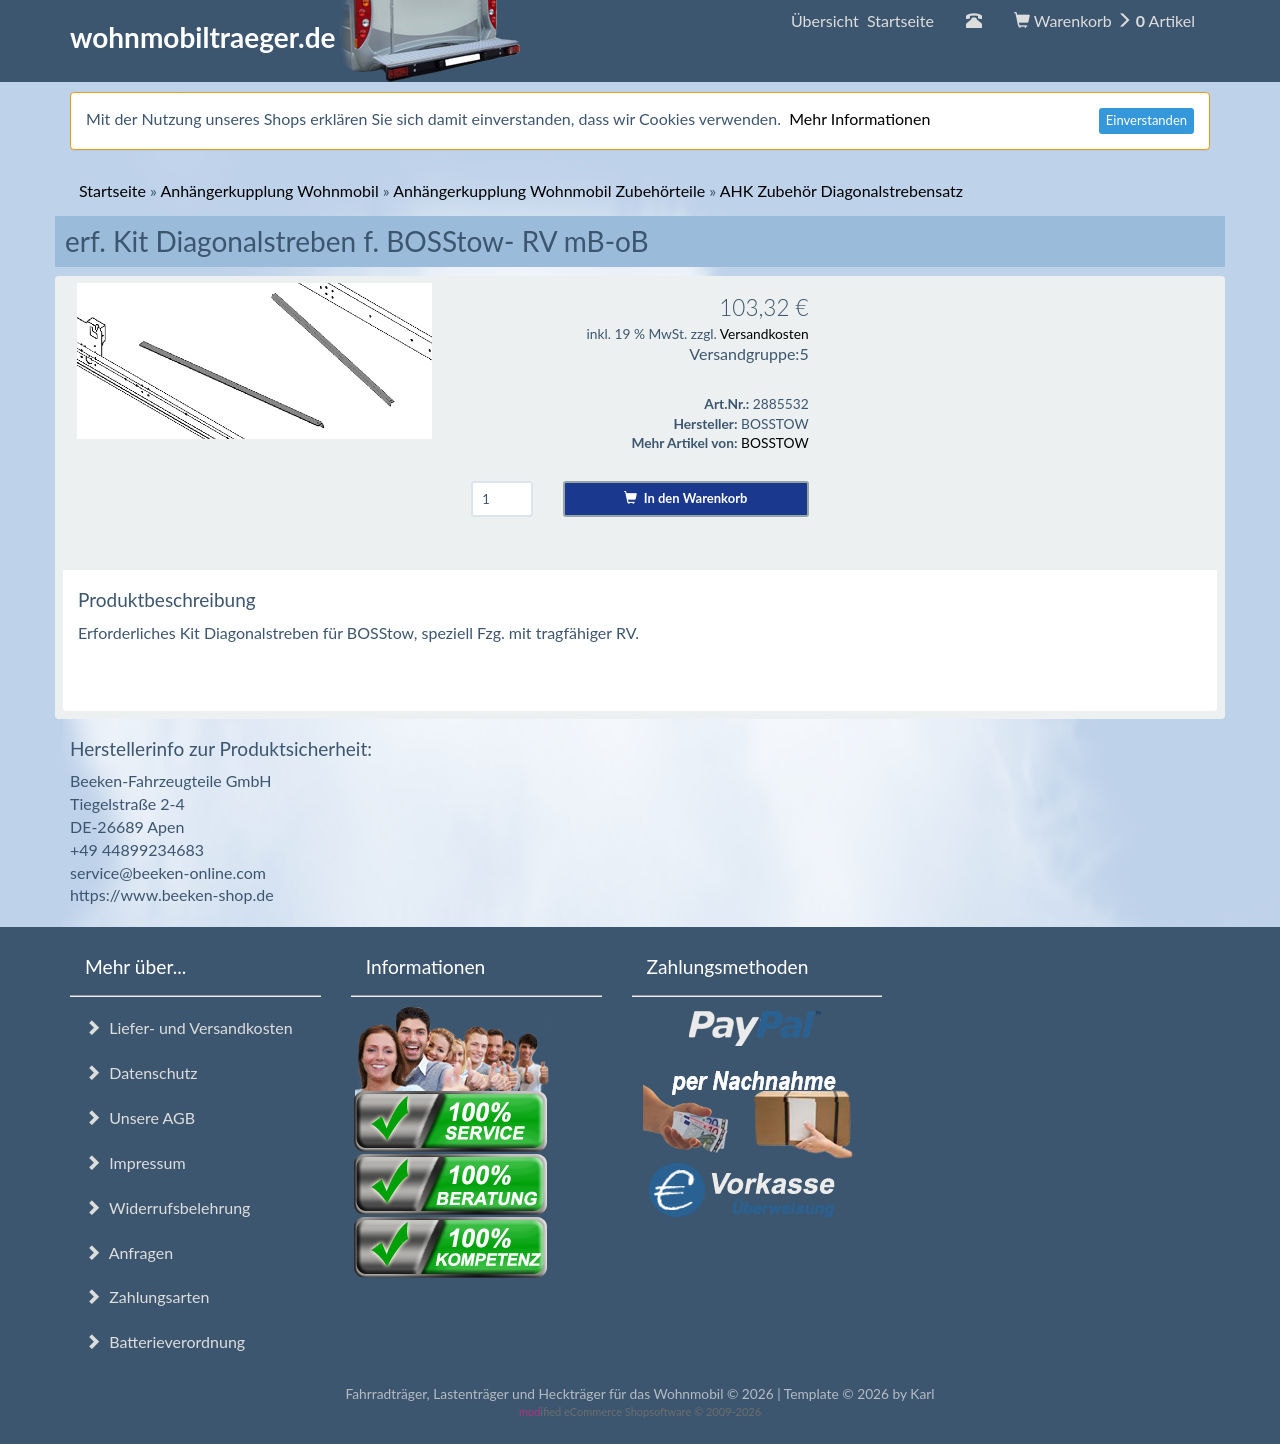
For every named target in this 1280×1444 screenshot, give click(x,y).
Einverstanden (1146, 120)
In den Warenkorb (685, 498)
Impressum (135, 1162)
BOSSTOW (775, 442)
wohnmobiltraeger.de (295, 37)
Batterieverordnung (165, 1341)
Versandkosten (764, 333)
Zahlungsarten (147, 1296)
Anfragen (129, 1252)
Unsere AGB (140, 1117)
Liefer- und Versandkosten (189, 1027)
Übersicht (862, 20)
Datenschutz (141, 1072)
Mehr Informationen (859, 118)
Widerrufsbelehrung (167, 1207)
